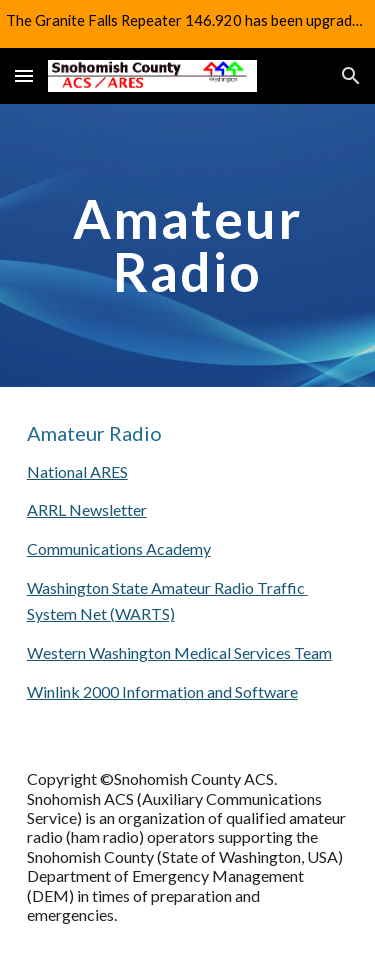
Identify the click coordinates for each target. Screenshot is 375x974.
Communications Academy (119, 548)
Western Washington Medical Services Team (179, 652)
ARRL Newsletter (87, 509)
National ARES (77, 471)
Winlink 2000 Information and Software (162, 691)
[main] (188, 245)
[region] (187, 24)
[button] (24, 75)
